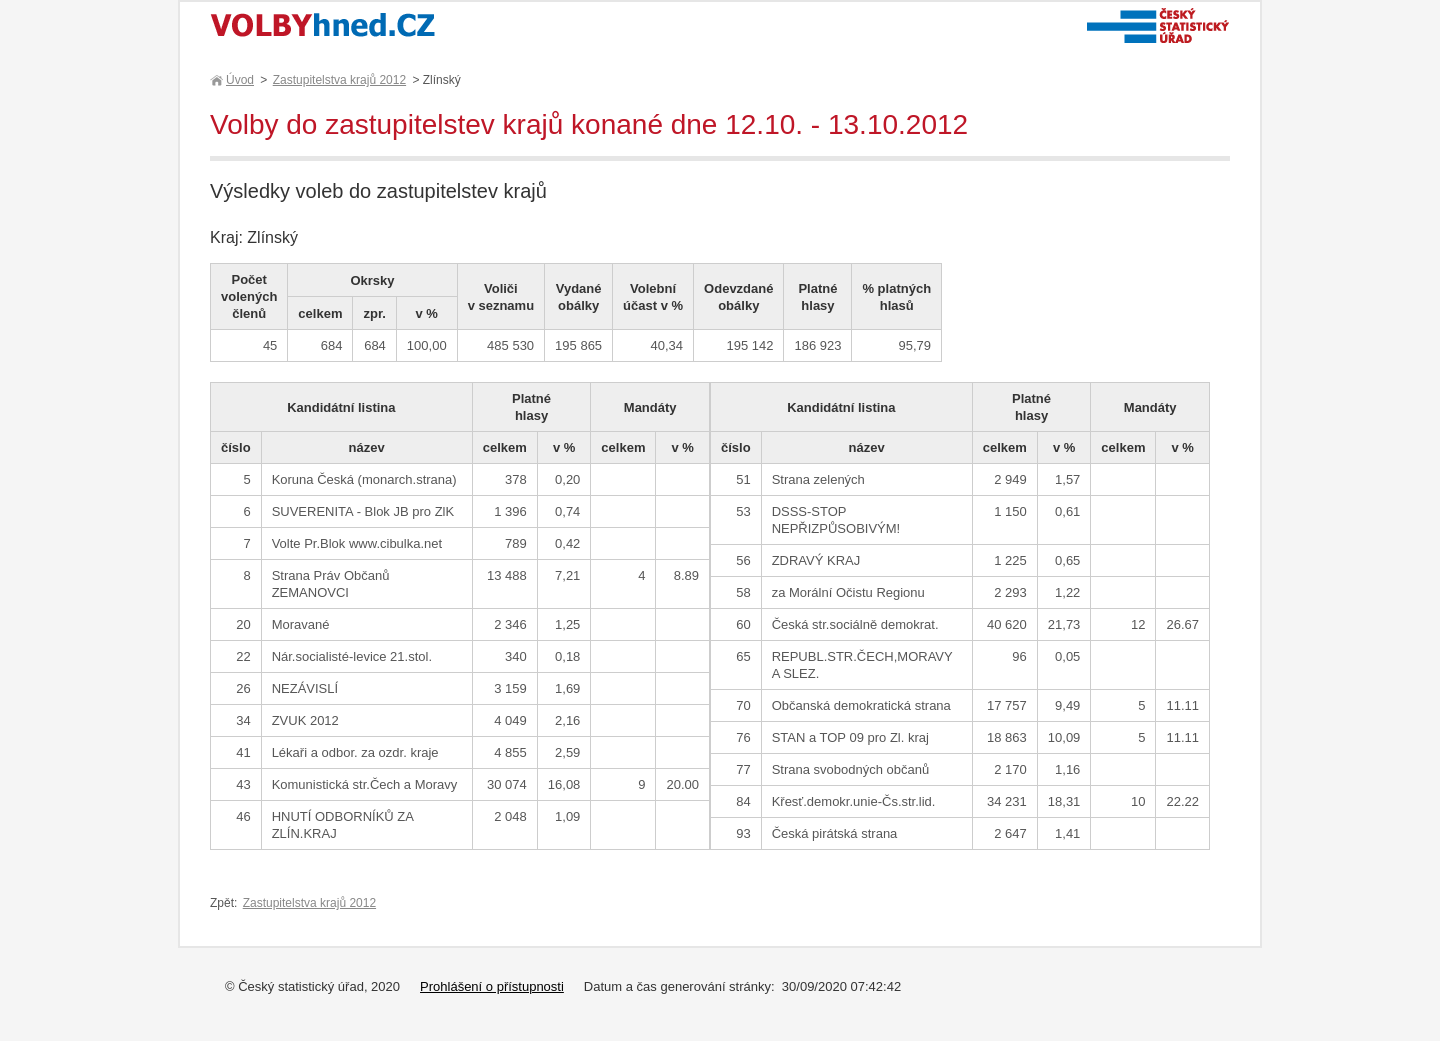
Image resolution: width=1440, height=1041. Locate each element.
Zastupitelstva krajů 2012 (339, 80)
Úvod (239, 80)
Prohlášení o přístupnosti (492, 986)
